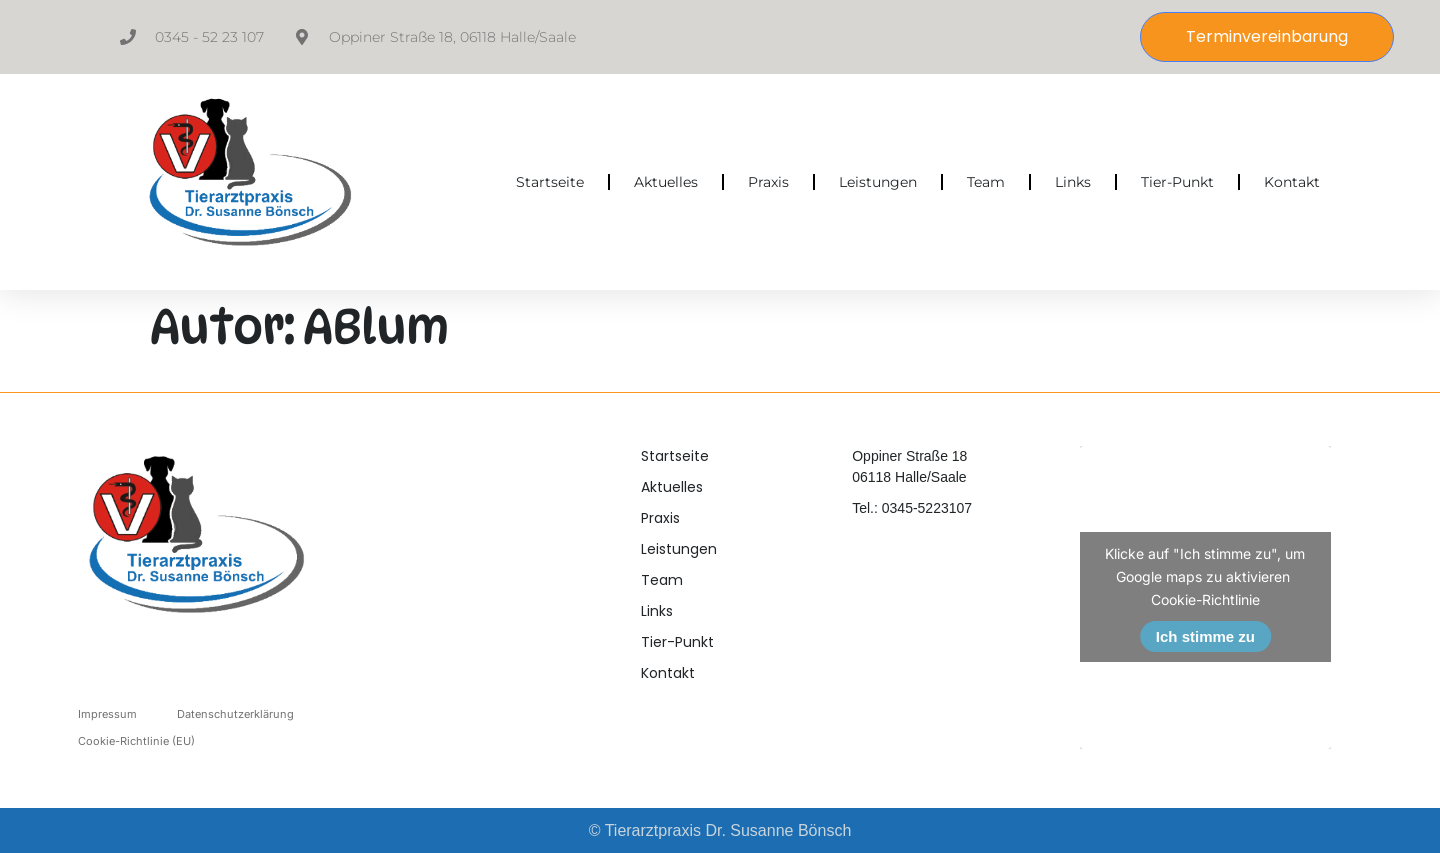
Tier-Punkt (1177, 182)
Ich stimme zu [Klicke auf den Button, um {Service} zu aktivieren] (1205, 636)
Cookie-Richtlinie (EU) (136, 741)
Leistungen (878, 182)
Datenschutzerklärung (235, 714)
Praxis (768, 182)
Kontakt (1292, 182)
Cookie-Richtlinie (1205, 599)
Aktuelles (666, 182)
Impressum (107, 714)
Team (986, 182)
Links (1073, 182)
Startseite (550, 182)
